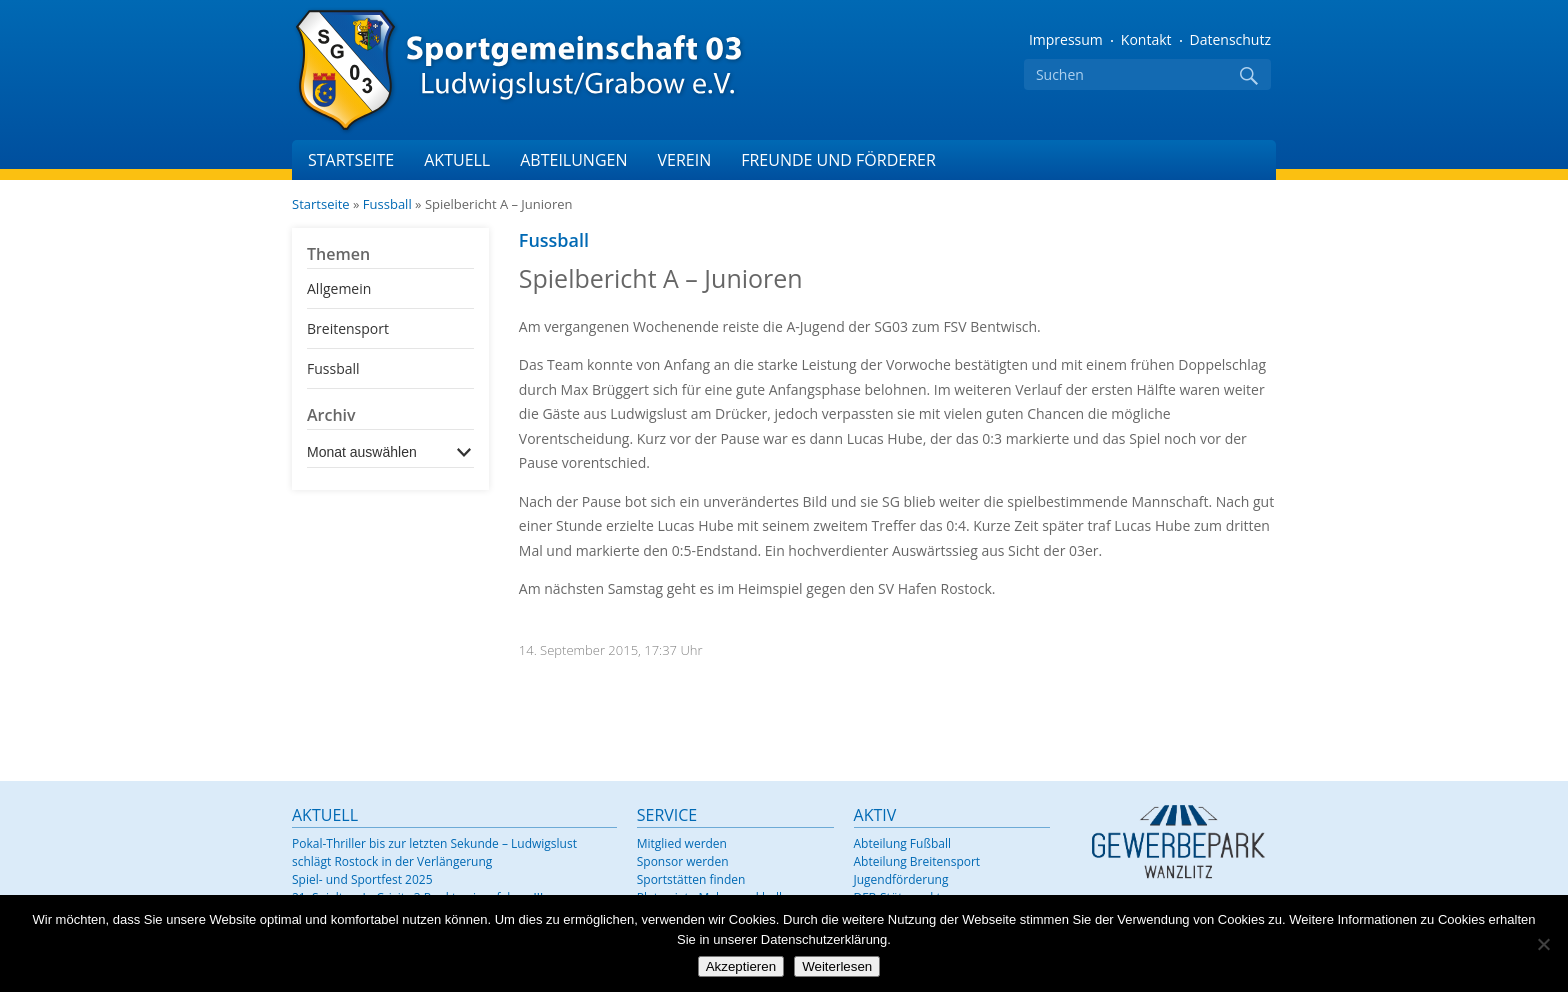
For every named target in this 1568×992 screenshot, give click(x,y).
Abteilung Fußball (902, 843)
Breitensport (348, 328)
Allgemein (339, 288)
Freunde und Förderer (838, 160)
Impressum (1066, 39)
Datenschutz (1230, 39)
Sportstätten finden (691, 879)
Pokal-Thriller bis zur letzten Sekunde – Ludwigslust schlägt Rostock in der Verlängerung (434, 852)
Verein (684, 160)
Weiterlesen (837, 966)
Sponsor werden (683, 861)
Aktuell (457, 160)
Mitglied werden (682, 843)
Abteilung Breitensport (917, 861)
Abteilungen (573, 160)
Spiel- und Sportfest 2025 (362, 879)
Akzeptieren (741, 966)
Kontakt (1146, 39)
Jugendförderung (901, 879)
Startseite (351, 160)
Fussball (387, 204)
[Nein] (1543, 944)
